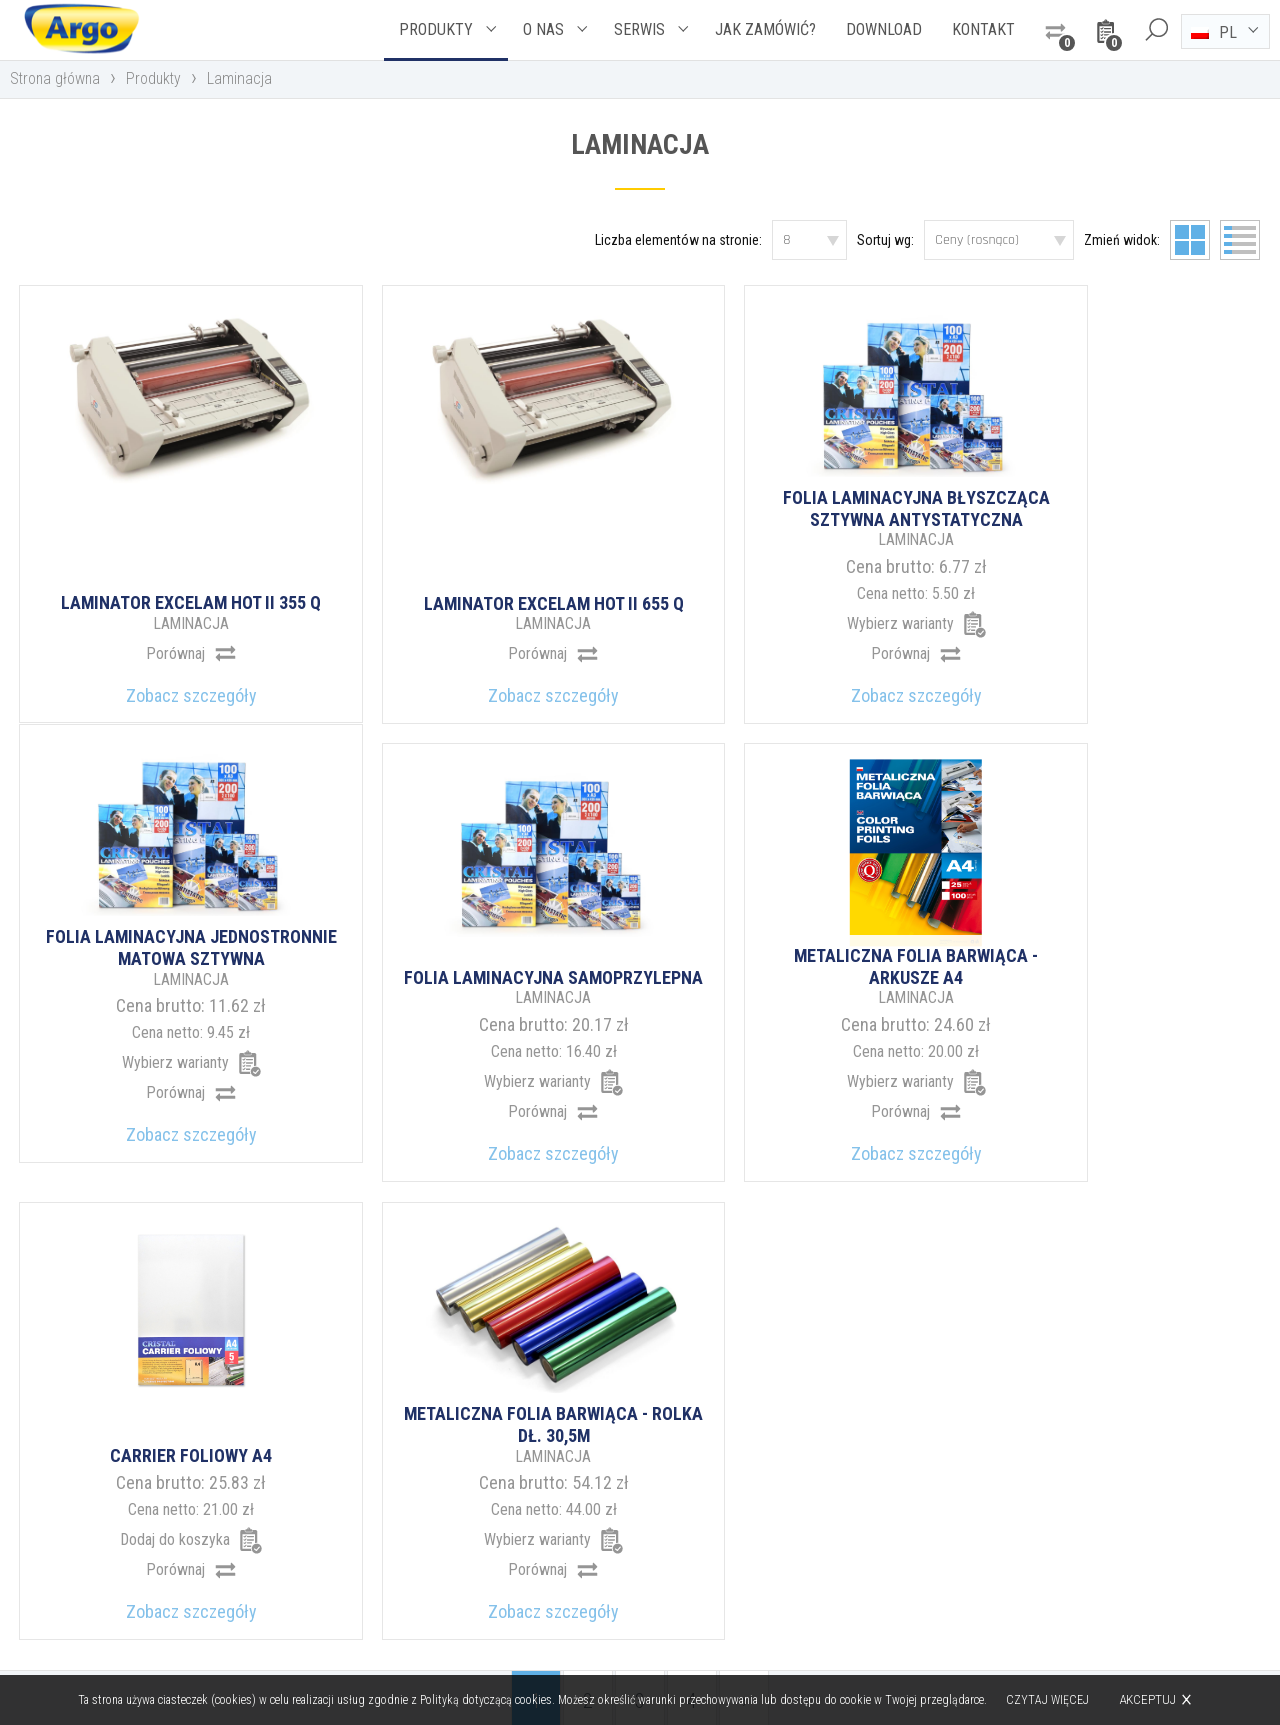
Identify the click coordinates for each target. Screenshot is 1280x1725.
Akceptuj (1148, 1699)
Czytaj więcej (1048, 1700)
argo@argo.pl (726, 1556)
